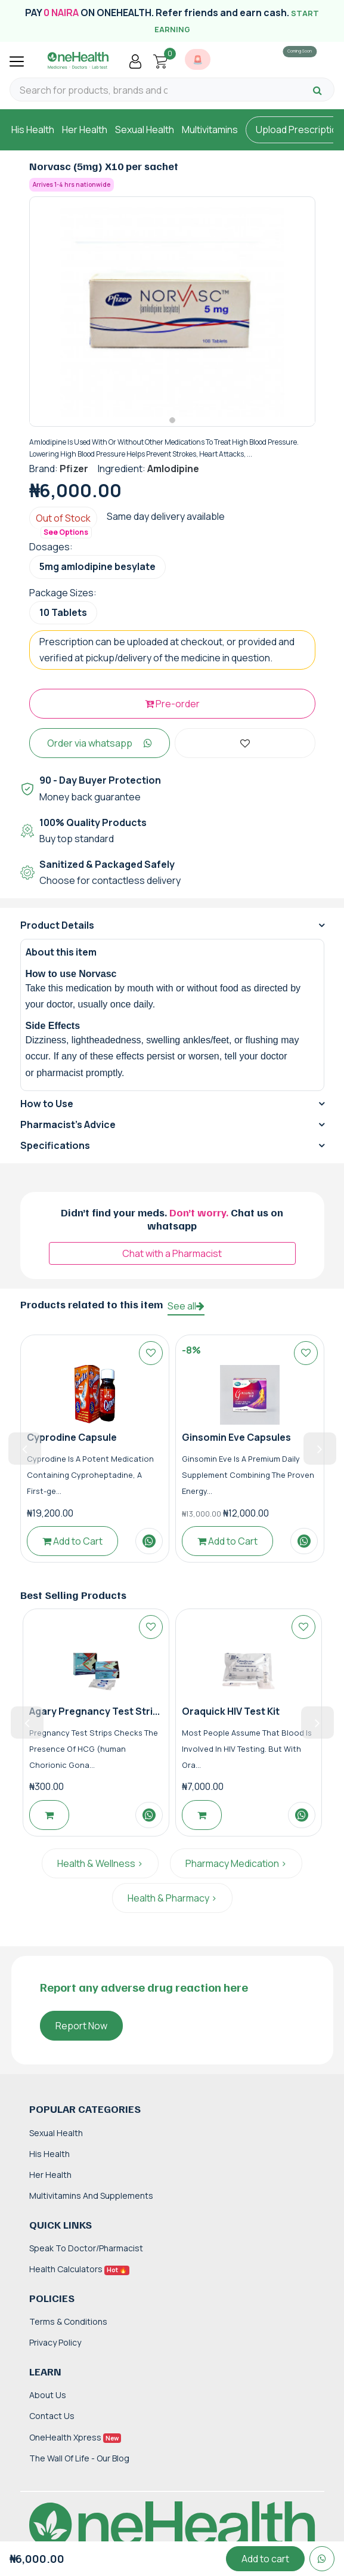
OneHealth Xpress (75, 2437)
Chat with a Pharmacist (172, 1253)
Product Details (57, 925)
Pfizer (74, 468)
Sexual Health (144, 129)
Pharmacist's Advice (68, 1124)
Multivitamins (210, 129)
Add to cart (265, 2558)
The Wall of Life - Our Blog (79, 2458)
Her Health (84, 129)
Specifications (55, 1145)
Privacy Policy (55, 2342)
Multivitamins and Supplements (91, 2195)
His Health (32, 129)
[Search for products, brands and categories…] (93, 90)
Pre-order (172, 703)
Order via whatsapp (99, 743)
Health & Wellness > (100, 1863)
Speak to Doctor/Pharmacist (86, 2248)
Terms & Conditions (68, 2321)
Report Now (81, 2025)
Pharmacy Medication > (236, 1863)
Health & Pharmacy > (172, 1898)
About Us (47, 2395)
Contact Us (52, 2415)
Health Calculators (79, 2269)
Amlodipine (173, 468)
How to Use (46, 1103)
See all (186, 1305)
